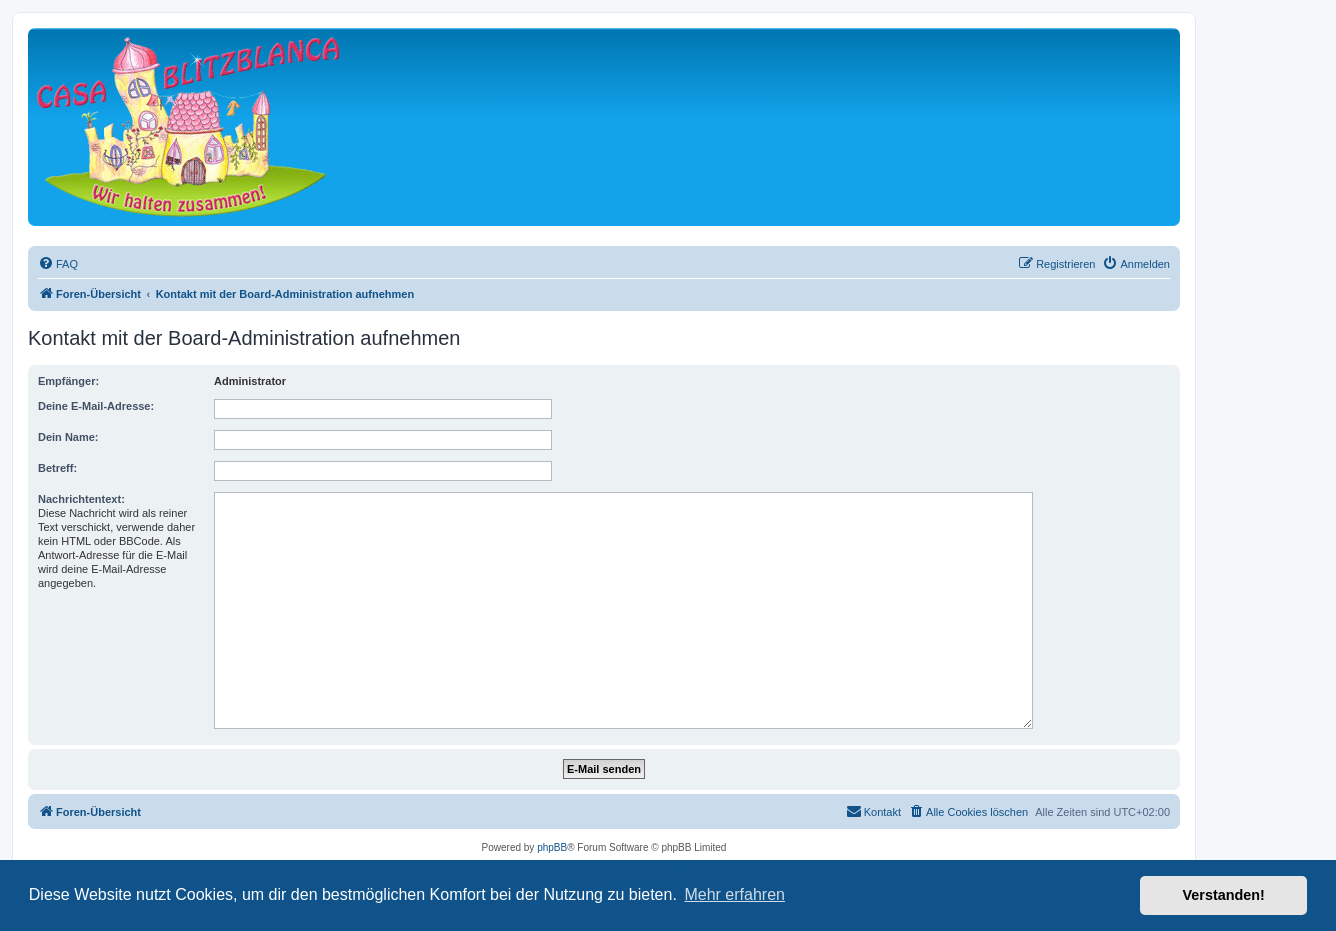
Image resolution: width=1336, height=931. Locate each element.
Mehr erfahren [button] (734, 894)
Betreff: (57, 468)
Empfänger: (68, 381)
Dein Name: (68, 437)
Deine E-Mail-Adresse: (96, 406)
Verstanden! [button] (1224, 895)
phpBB (552, 847)
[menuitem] (58, 264)
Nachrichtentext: (81, 499)
